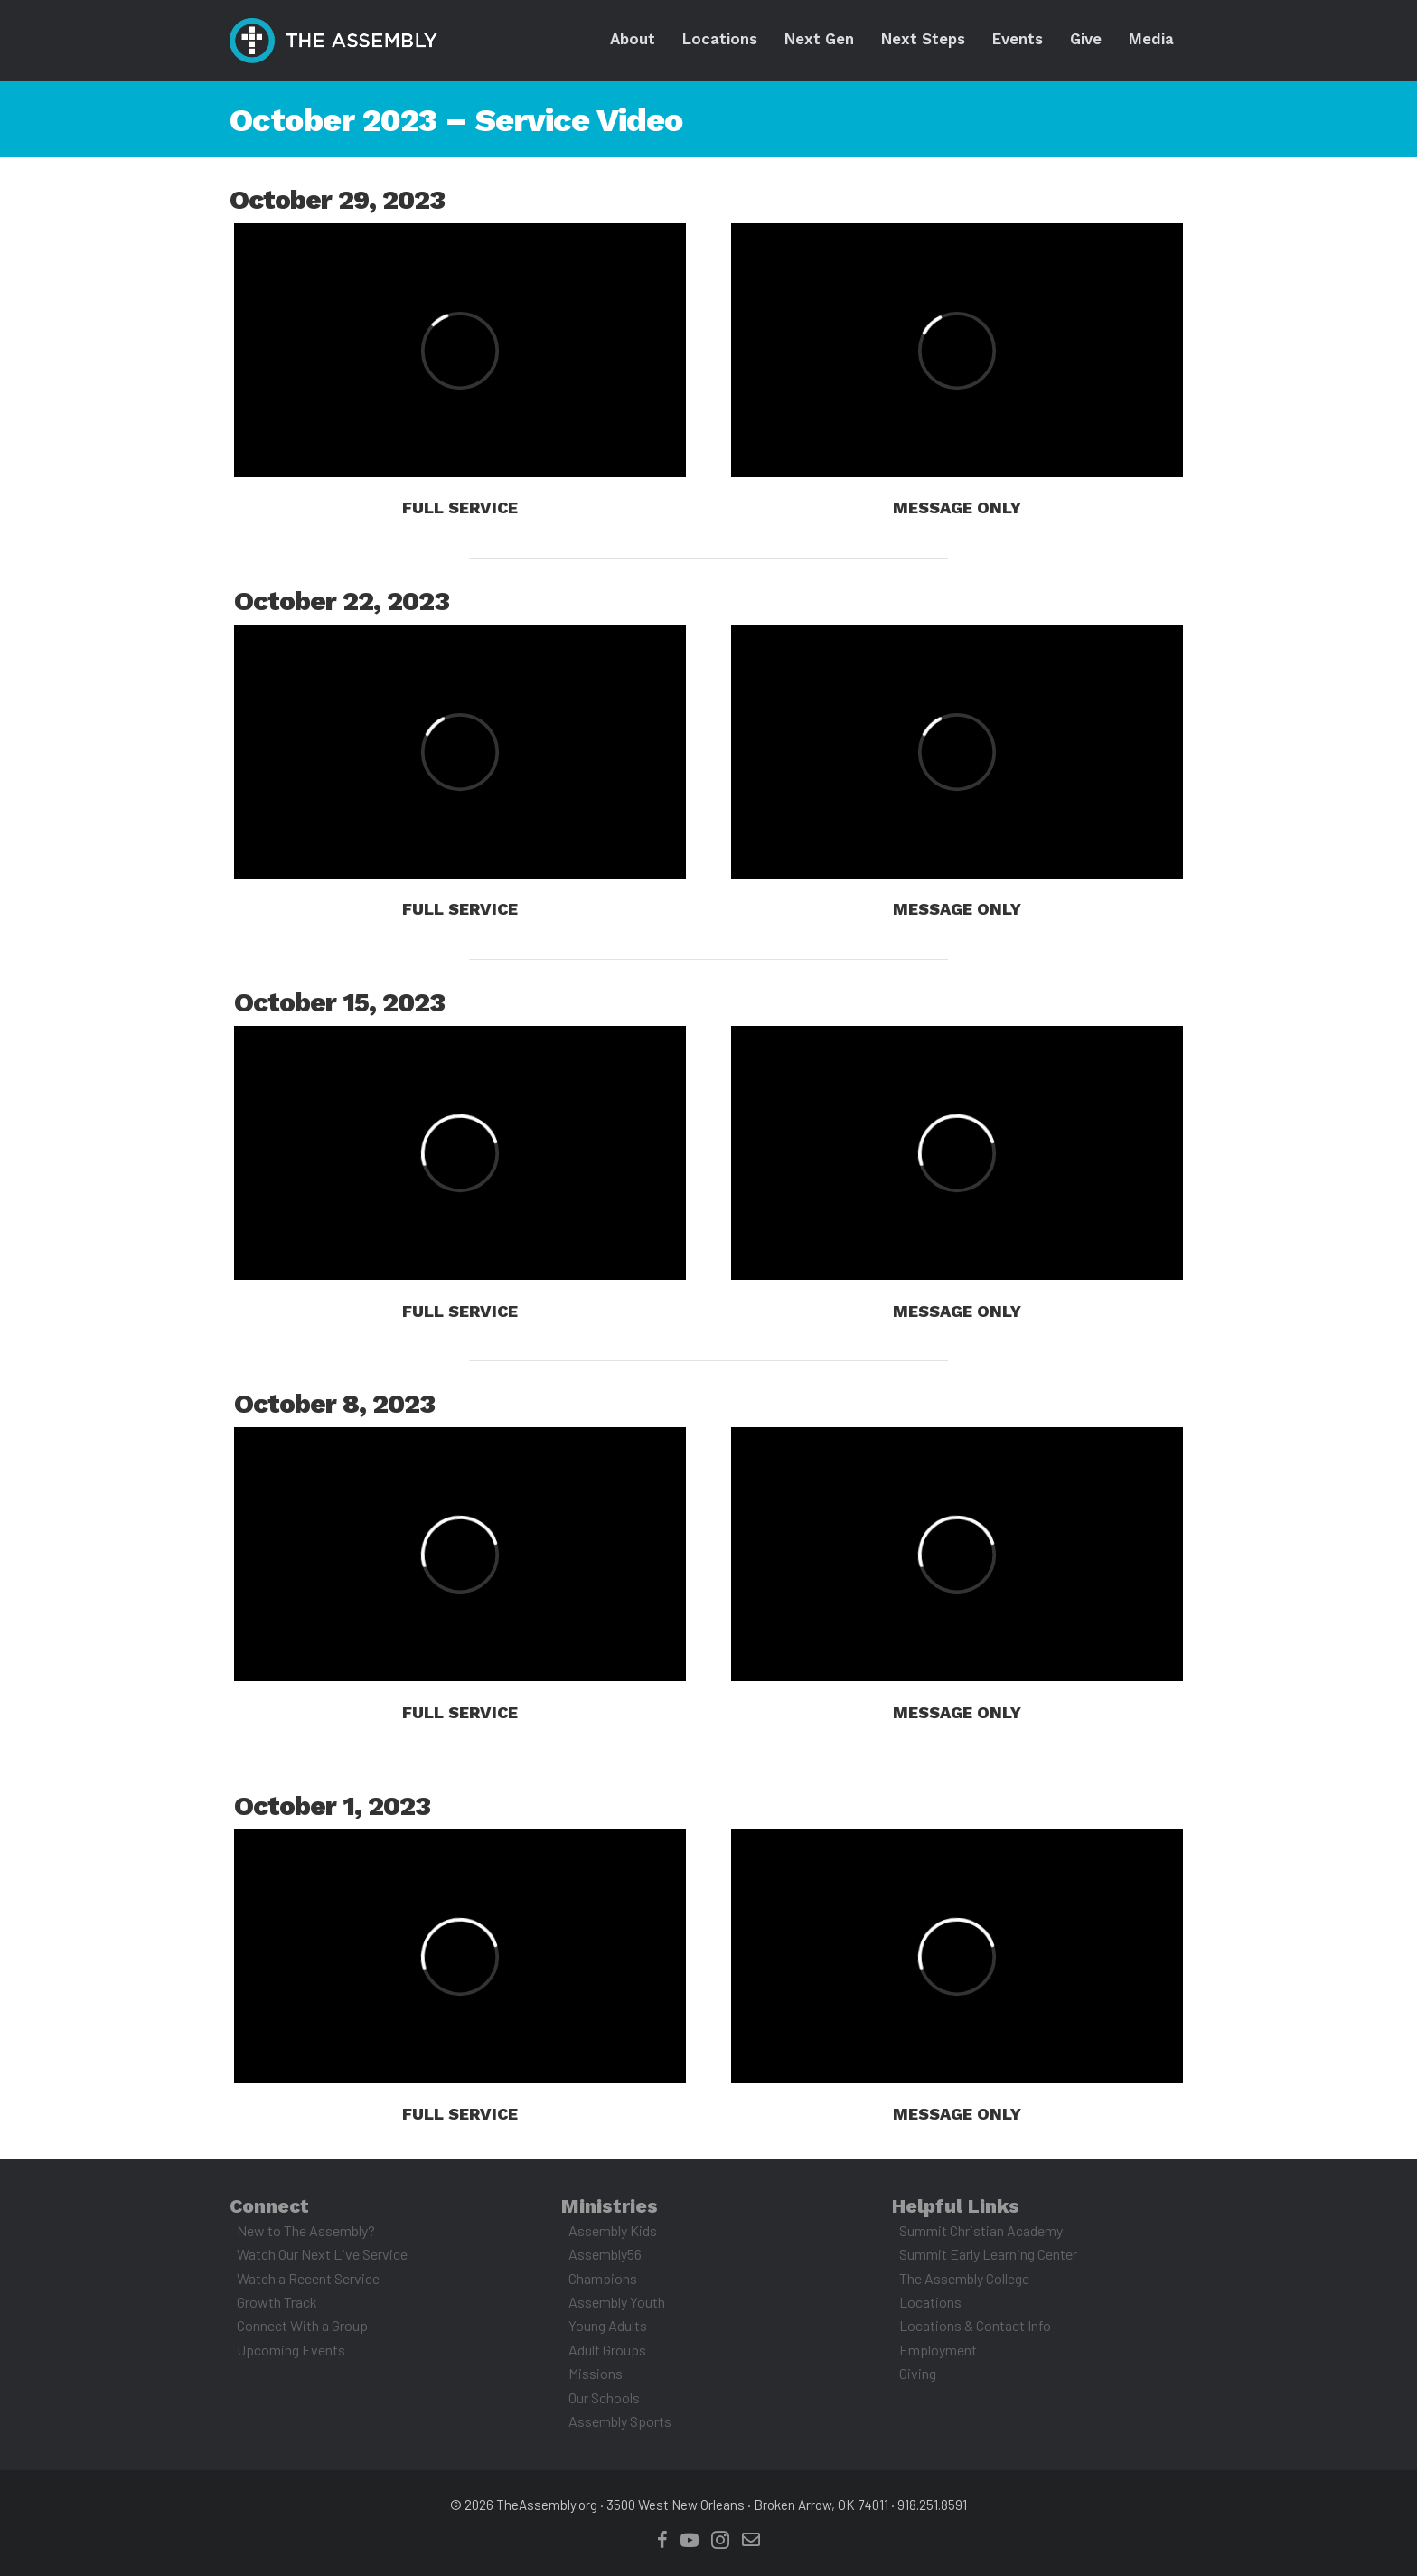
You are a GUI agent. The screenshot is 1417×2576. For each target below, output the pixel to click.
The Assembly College (964, 2278)
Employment (938, 2349)
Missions (595, 2373)
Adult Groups (607, 2349)
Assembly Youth (616, 2301)
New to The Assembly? (306, 2230)
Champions (602, 2278)
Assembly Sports (619, 2421)
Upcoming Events (291, 2349)
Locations (930, 2301)
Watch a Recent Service (308, 2278)
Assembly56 (605, 2253)
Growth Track (277, 2301)
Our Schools (604, 2397)
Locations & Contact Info (975, 2325)
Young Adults (607, 2325)
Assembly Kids (612, 2230)
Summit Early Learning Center (988, 2253)
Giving (917, 2373)
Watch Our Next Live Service (322, 2253)
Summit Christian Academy (981, 2230)
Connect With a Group (302, 2325)
